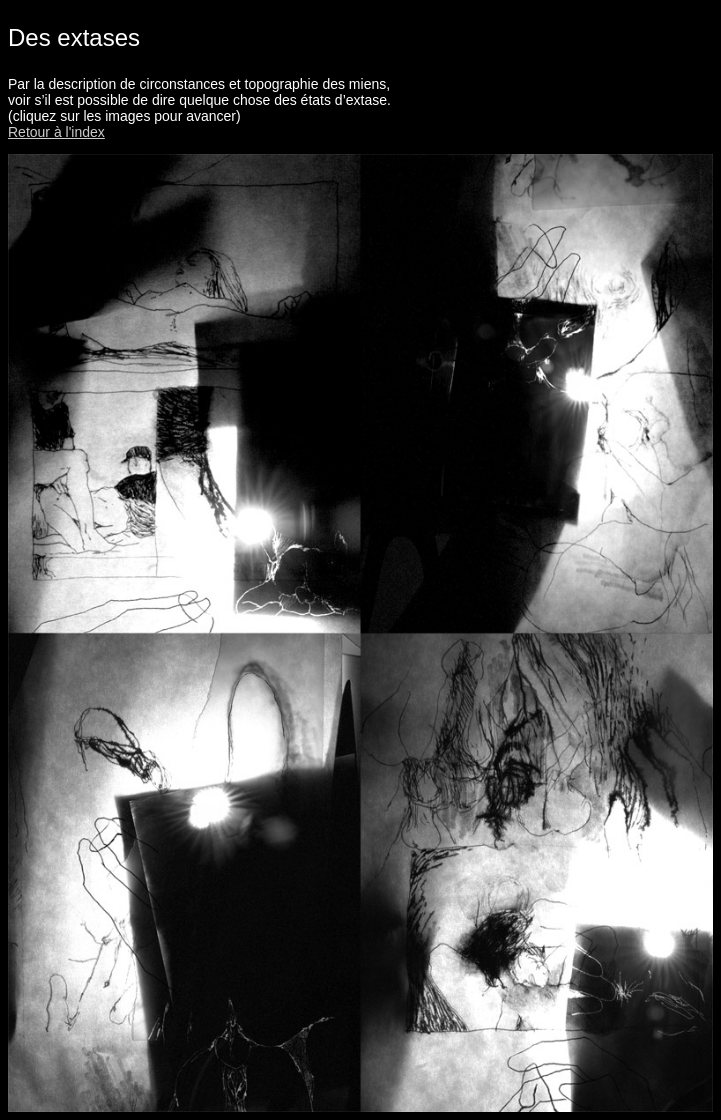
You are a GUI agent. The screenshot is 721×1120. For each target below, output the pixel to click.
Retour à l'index (56, 132)
